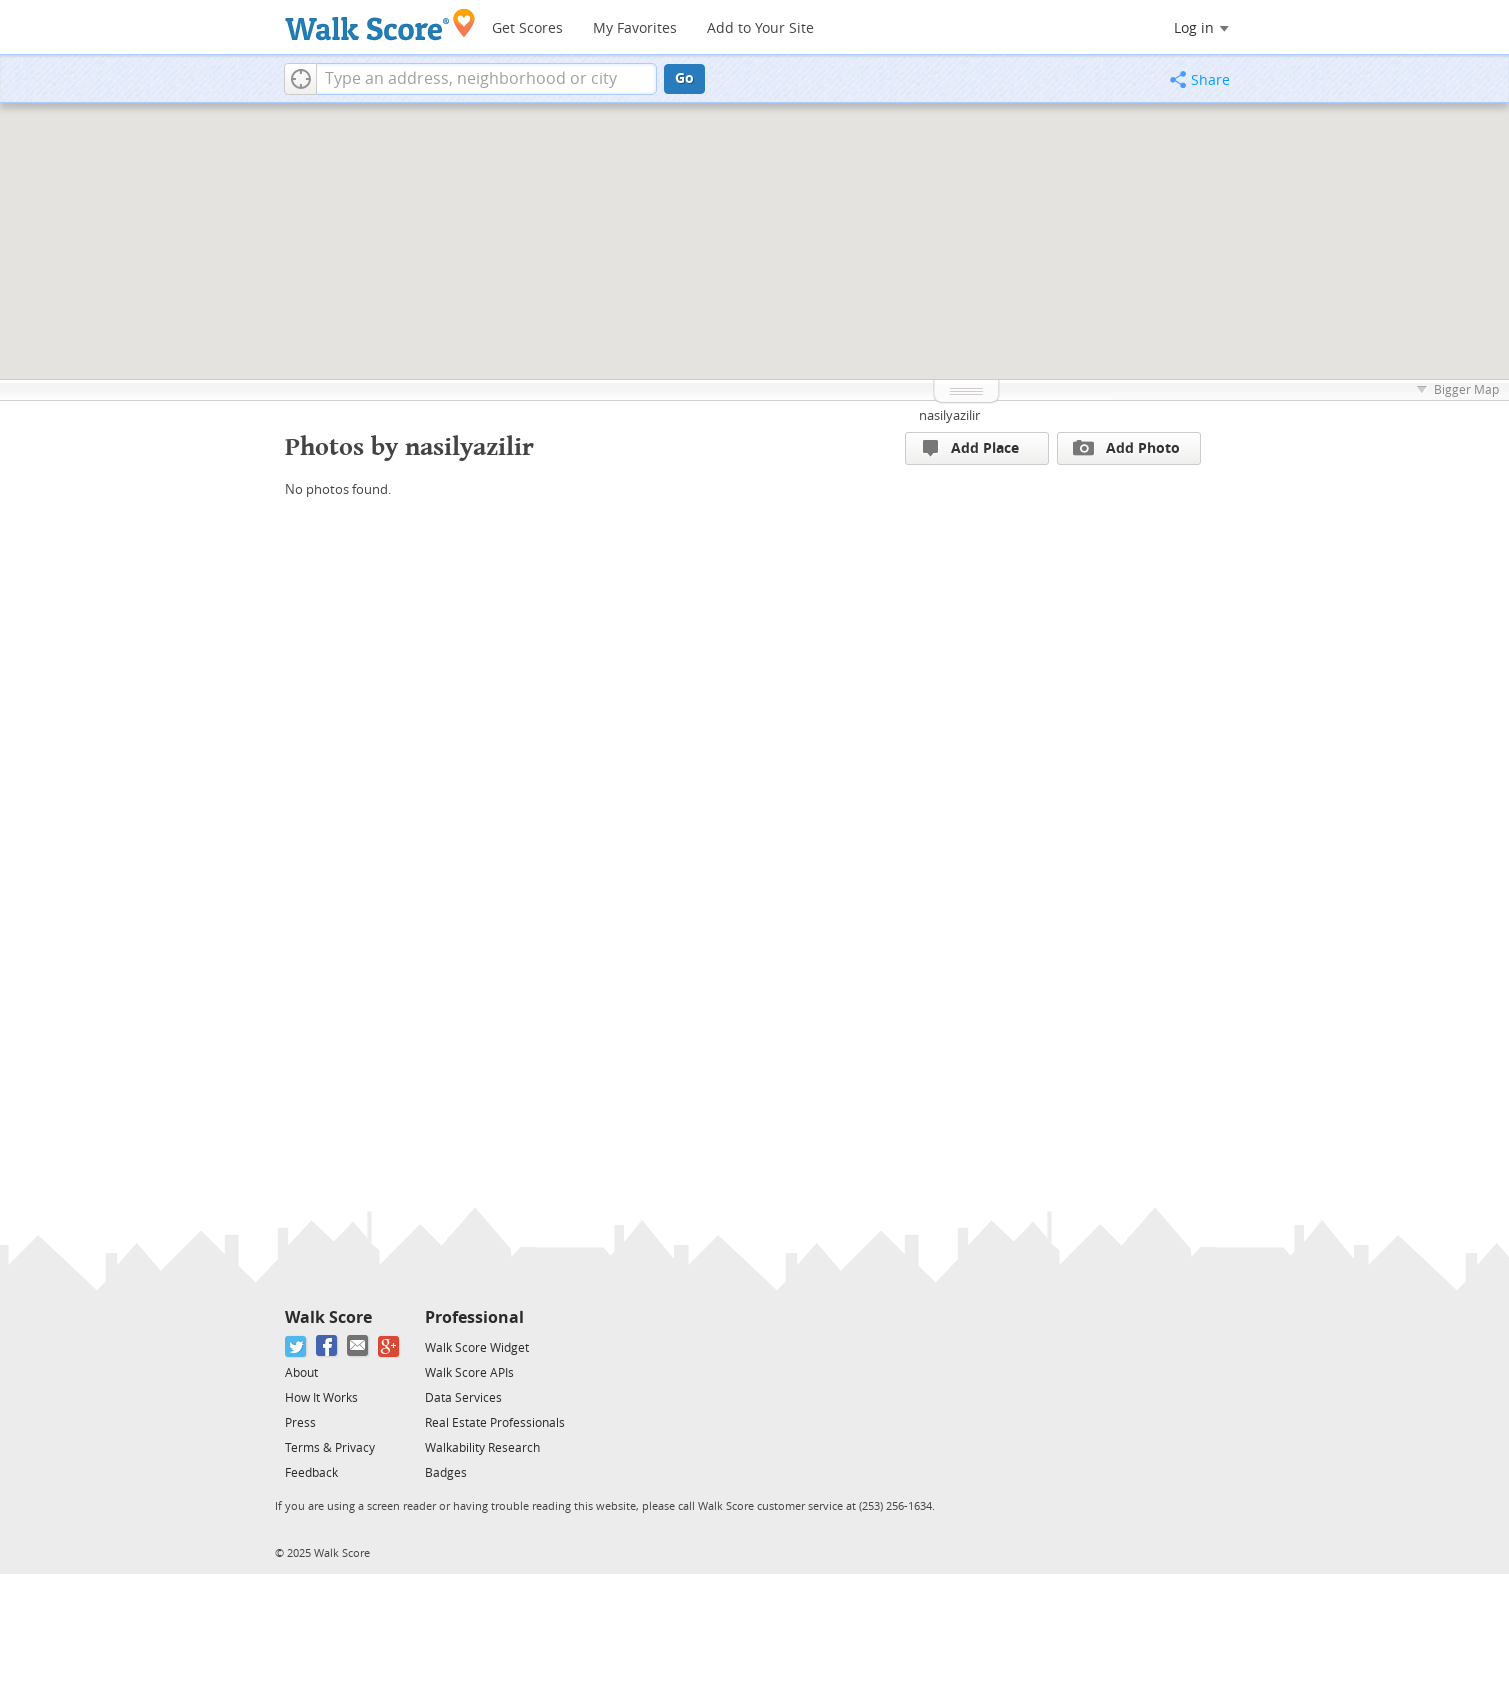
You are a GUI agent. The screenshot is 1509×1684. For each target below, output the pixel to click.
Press (300, 1423)
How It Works (321, 1398)
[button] (300, 79)
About (301, 1373)
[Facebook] (327, 1346)
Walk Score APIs (469, 1373)
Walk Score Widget (477, 1348)
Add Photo (1126, 448)
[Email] (358, 1346)
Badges (446, 1473)
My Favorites (635, 28)
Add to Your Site (760, 28)
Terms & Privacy (330, 1448)
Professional (474, 1317)
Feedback (311, 1473)
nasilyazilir (949, 415)
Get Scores (527, 28)
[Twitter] (296, 1346)
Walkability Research (482, 1448)
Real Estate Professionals (495, 1423)
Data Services (463, 1398)
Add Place (971, 448)
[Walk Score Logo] (380, 24)
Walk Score (328, 1317)
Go (684, 78)
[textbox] (486, 79)
